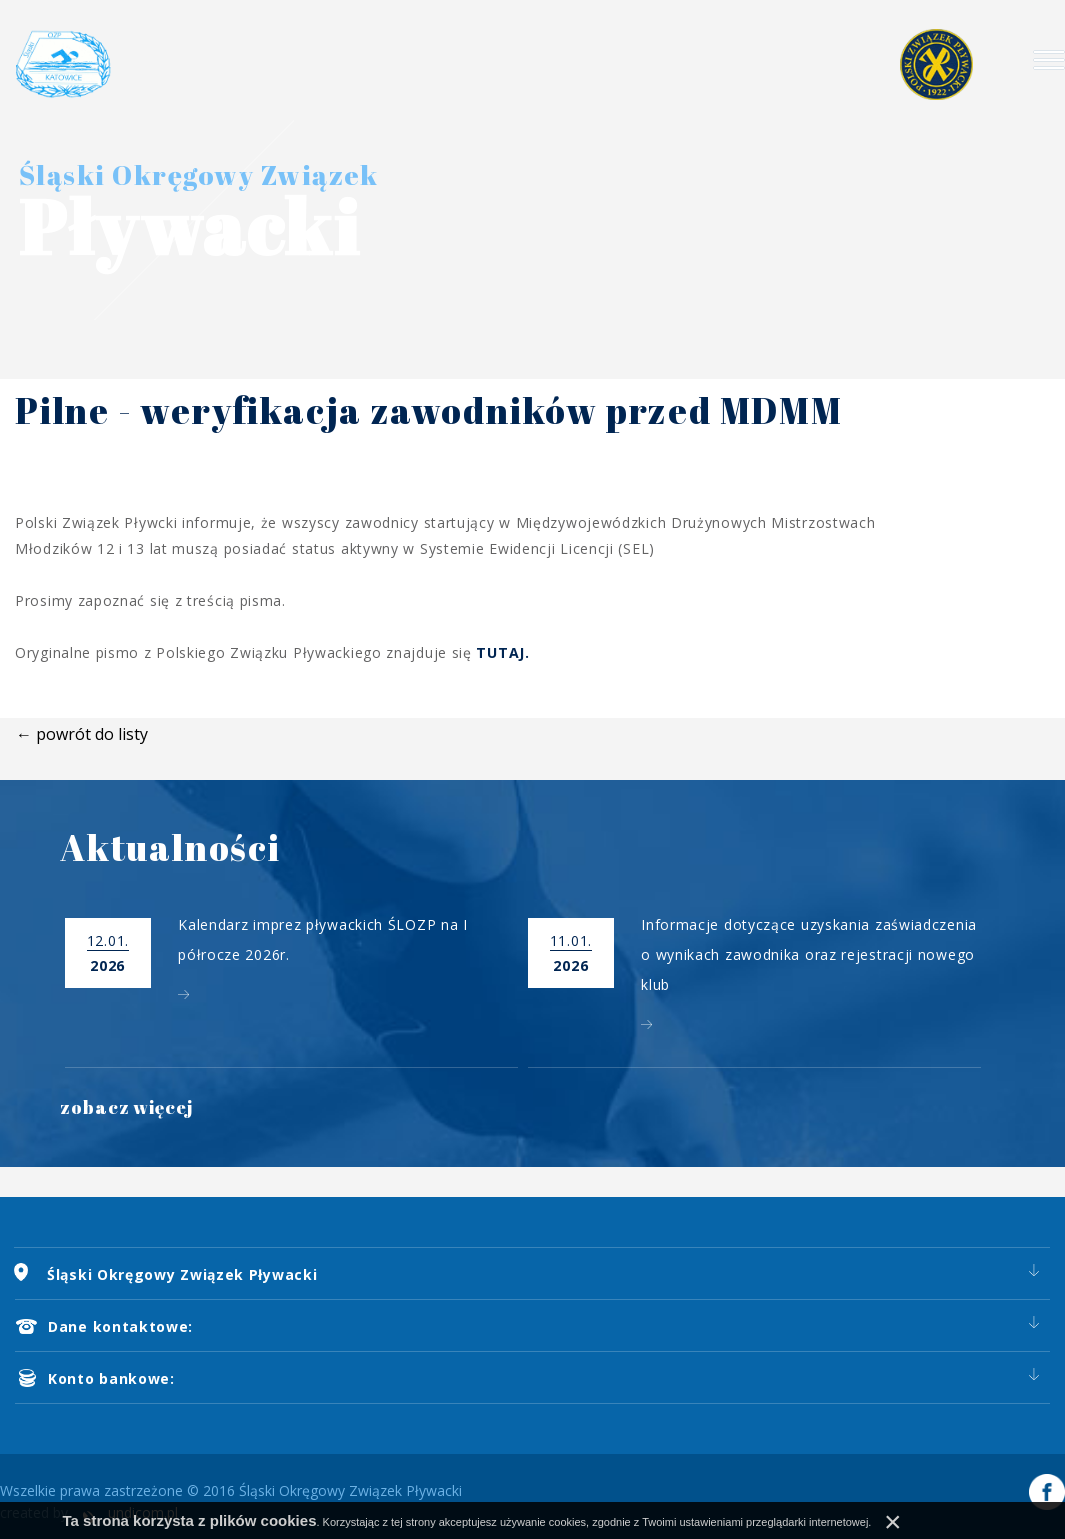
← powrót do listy (82, 734)
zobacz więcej (127, 1107)
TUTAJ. (502, 652)
